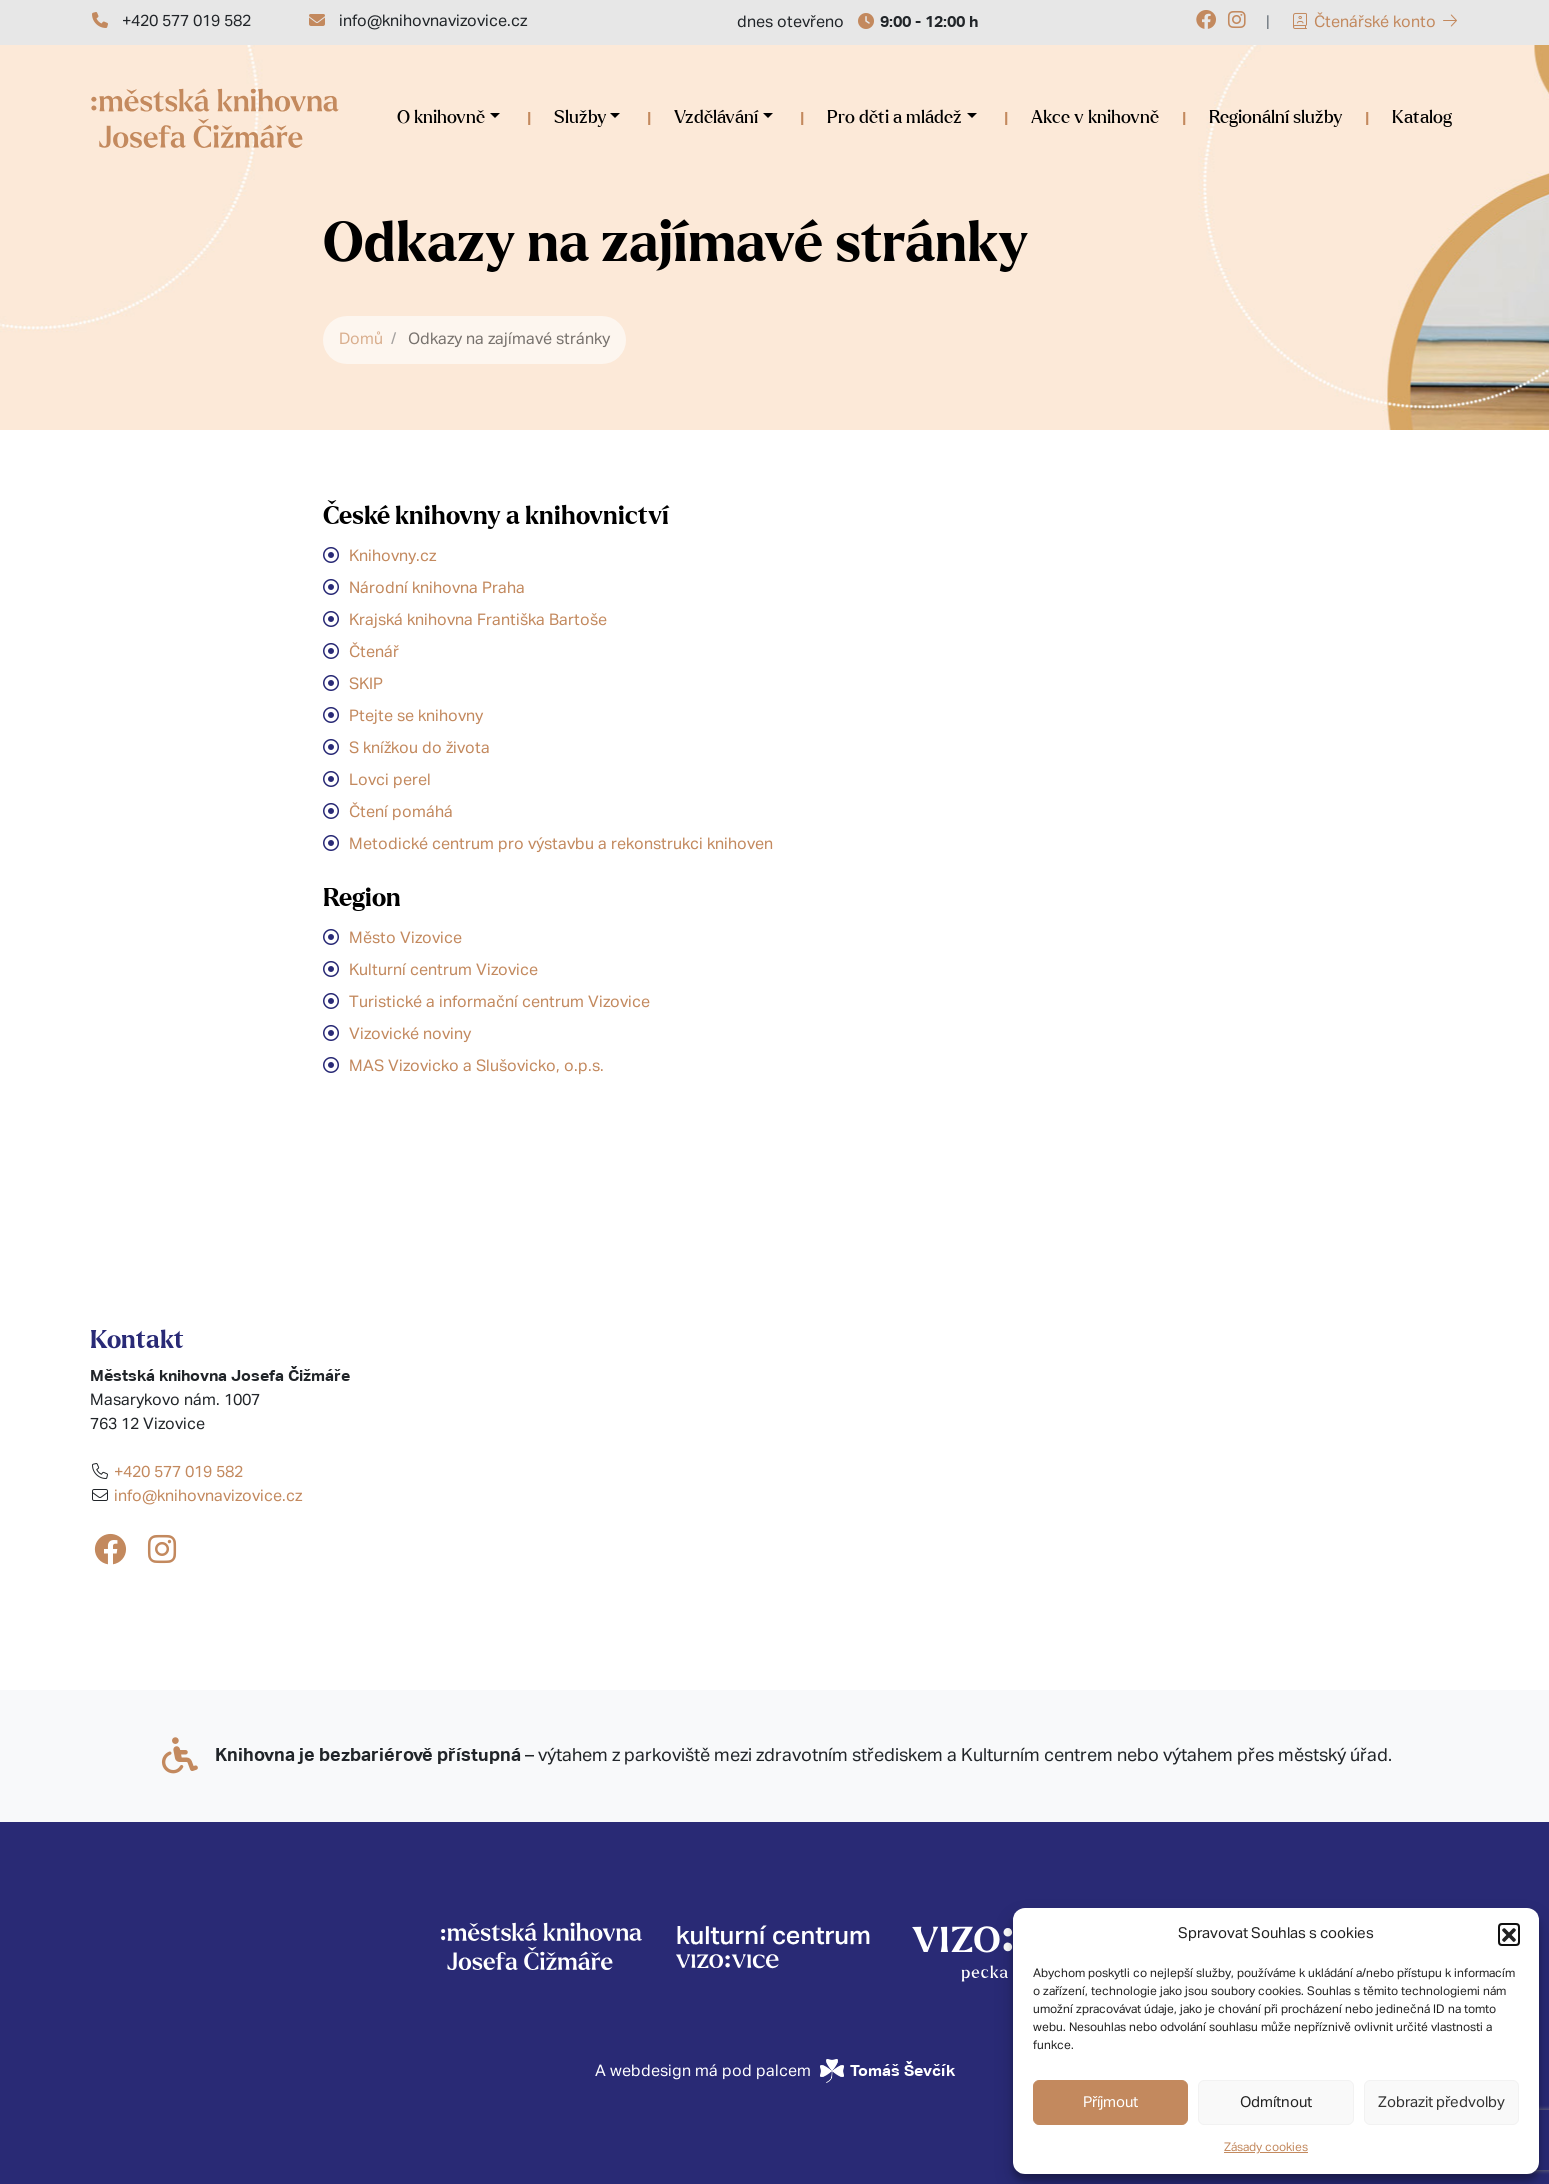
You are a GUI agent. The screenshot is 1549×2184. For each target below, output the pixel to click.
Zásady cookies (1266, 2148)
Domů (361, 340)
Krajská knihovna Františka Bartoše (478, 621)
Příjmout (1110, 2102)
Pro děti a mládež (894, 118)
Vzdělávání (716, 118)
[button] (1509, 1934)
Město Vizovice (405, 939)
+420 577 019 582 (186, 22)
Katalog (1422, 118)
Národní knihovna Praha (437, 589)
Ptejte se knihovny (416, 717)
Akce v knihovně (1095, 118)
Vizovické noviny (410, 1035)
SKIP (366, 685)
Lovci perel (390, 781)
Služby (580, 118)
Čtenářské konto (1375, 23)
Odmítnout (1276, 2102)
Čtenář (374, 653)
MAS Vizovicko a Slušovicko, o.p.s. (476, 1067)
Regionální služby (1275, 118)
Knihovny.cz (392, 557)
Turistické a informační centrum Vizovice (499, 1003)
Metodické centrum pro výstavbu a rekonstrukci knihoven (561, 845)
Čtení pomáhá (401, 813)
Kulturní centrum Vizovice (443, 971)
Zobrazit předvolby (1441, 2102)
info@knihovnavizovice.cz (433, 22)
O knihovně (441, 118)
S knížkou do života (419, 749)
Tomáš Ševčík (902, 2070)
